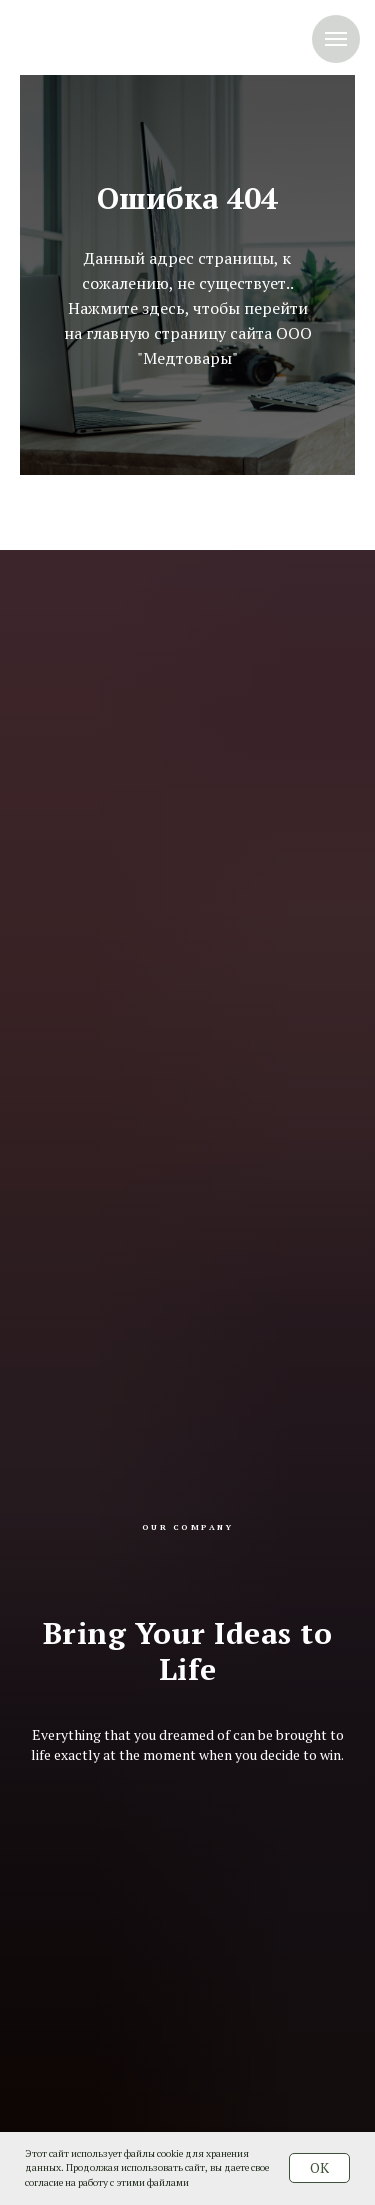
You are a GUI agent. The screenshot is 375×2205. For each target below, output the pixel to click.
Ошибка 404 (187, 198)
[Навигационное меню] (336, 39)
